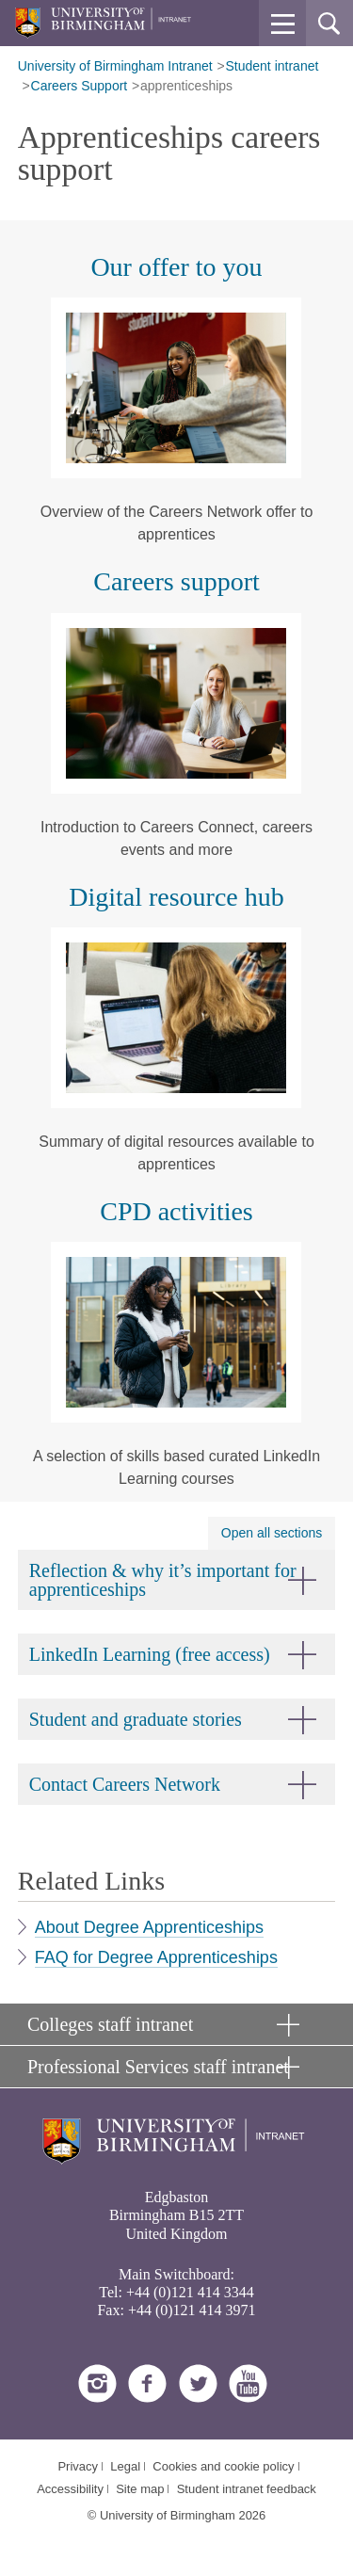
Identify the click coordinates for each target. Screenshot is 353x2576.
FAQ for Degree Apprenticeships (156, 1957)
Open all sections (271, 1532)
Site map (140, 2489)
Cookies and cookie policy (223, 2466)
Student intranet (272, 65)
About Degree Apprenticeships (149, 1927)
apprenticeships (186, 85)
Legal (125, 2466)
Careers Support (79, 85)
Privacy (77, 2466)
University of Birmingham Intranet (115, 65)
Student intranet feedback (246, 2489)
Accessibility (70, 2489)
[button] (282, 23)
